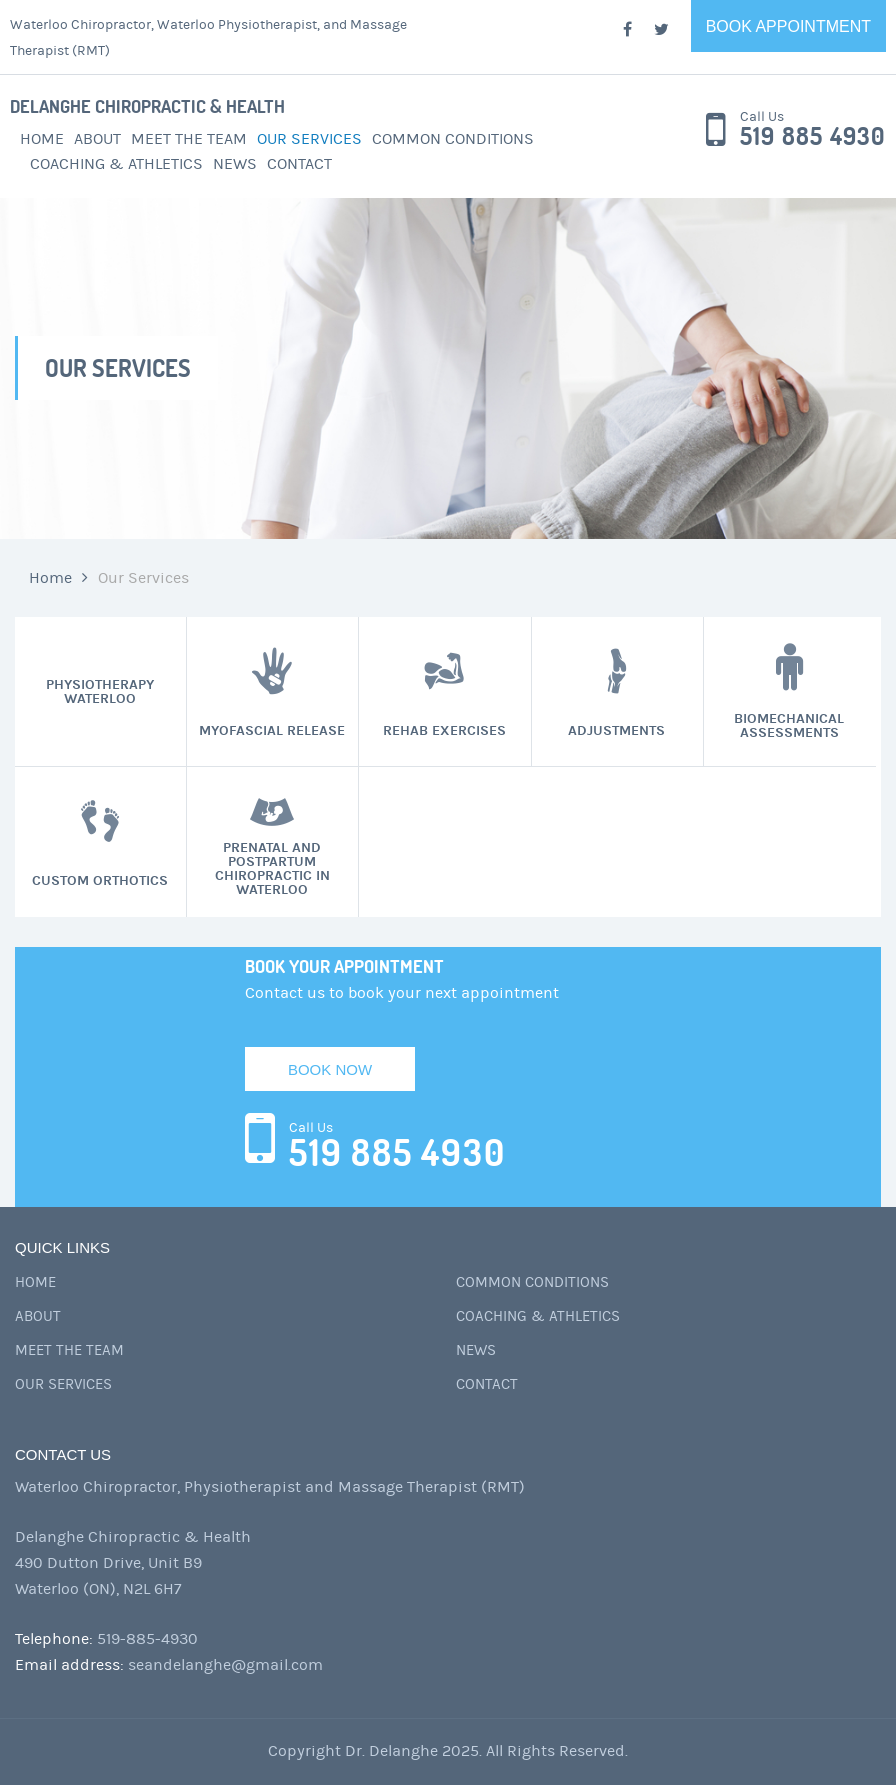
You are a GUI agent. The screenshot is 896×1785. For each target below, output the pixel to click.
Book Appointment (788, 26)
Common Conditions (453, 139)
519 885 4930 (812, 137)
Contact (299, 164)
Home (42, 139)
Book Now (330, 1069)
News (235, 164)
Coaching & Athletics (116, 164)
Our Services (309, 139)
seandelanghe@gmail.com (225, 1665)
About (97, 139)
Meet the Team (189, 139)
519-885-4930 (147, 1639)
